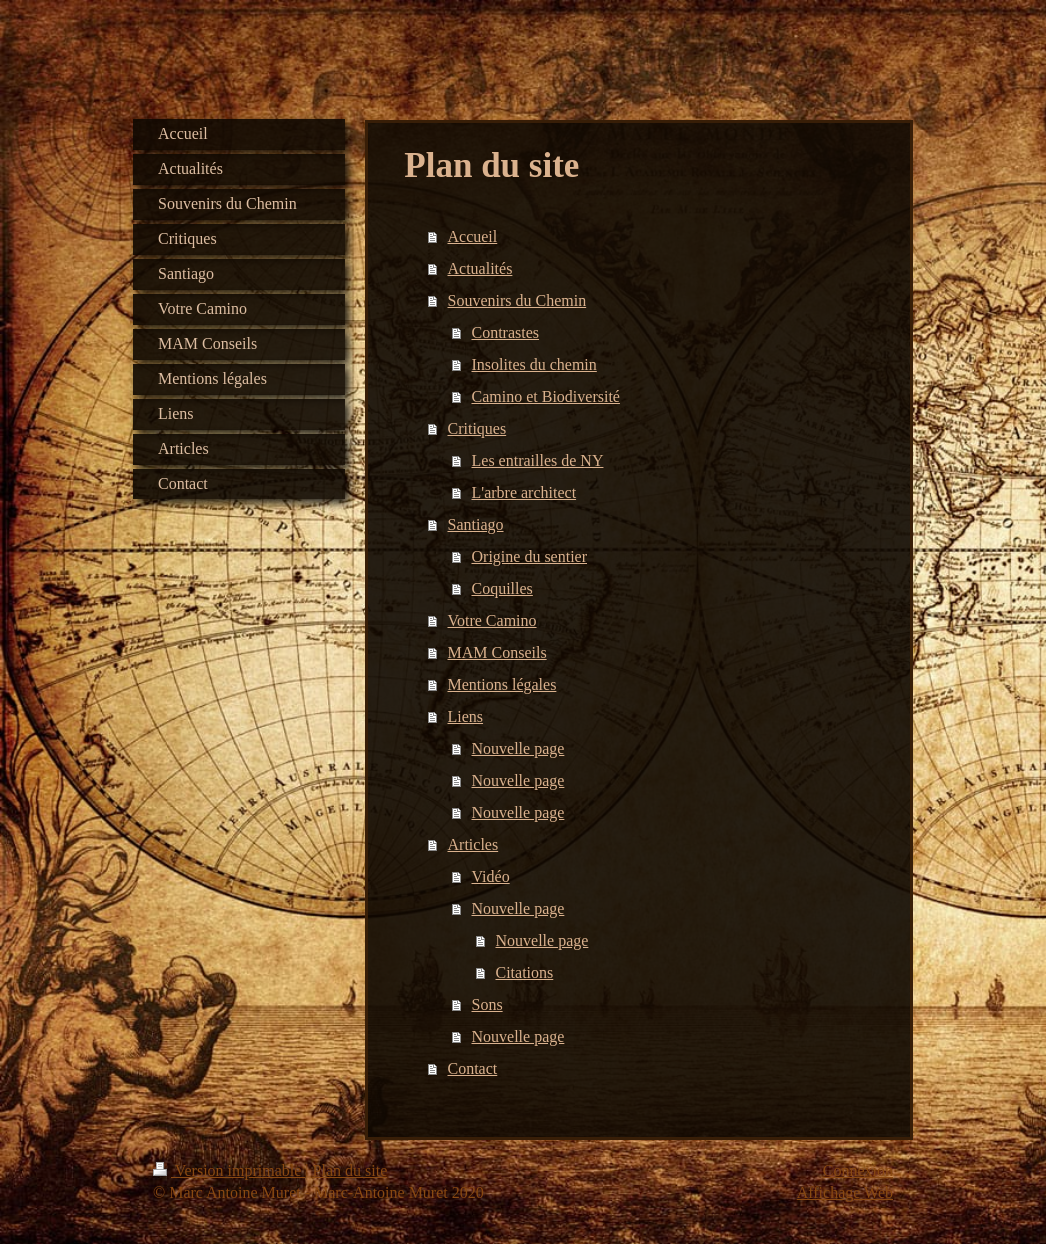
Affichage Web (845, 1192)
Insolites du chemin (534, 364)
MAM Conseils (497, 652)
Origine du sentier (530, 556)
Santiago (476, 524)
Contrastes (506, 332)
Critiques (477, 428)
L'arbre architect (524, 492)
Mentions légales (502, 684)
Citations (525, 972)
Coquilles (502, 588)
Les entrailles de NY (538, 460)
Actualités (480, 268)
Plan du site (350, 1170)
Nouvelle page (518, 748)
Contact (473, 1068)
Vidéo (491, 876)
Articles (473, 844)
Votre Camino (492, 620)
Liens (466, 716)
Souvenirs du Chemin (517, 300)
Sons (487, 1004)
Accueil (473, 236)
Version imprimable (229, 1170)
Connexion (858, 1170)
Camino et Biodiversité (546, 396)
